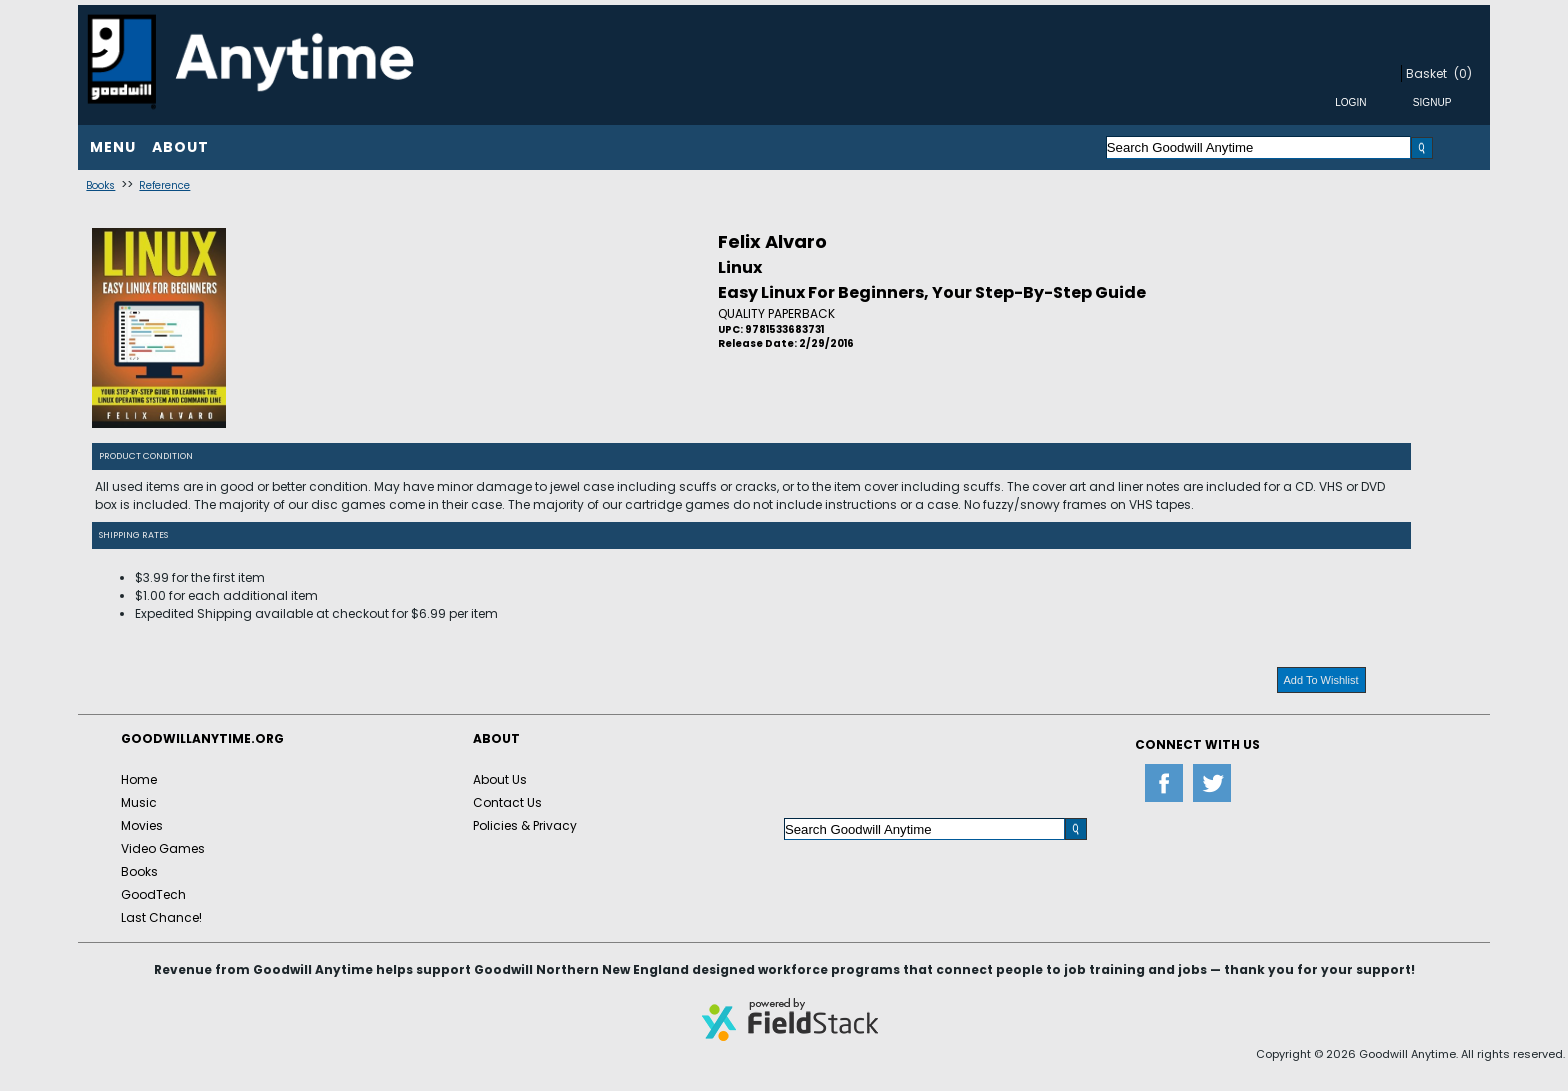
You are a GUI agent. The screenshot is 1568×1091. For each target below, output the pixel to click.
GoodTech (153, 894)
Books (100, 185)
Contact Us (507, 802)
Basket (1426, 73)
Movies (142, 825)
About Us (500, 779)
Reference (164, 185)
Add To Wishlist (1321, 680)
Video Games (163, 848)
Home (139, 779)
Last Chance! (161, 917)
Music (139, 802)
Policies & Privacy (525, 825)
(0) (1463, 73)
